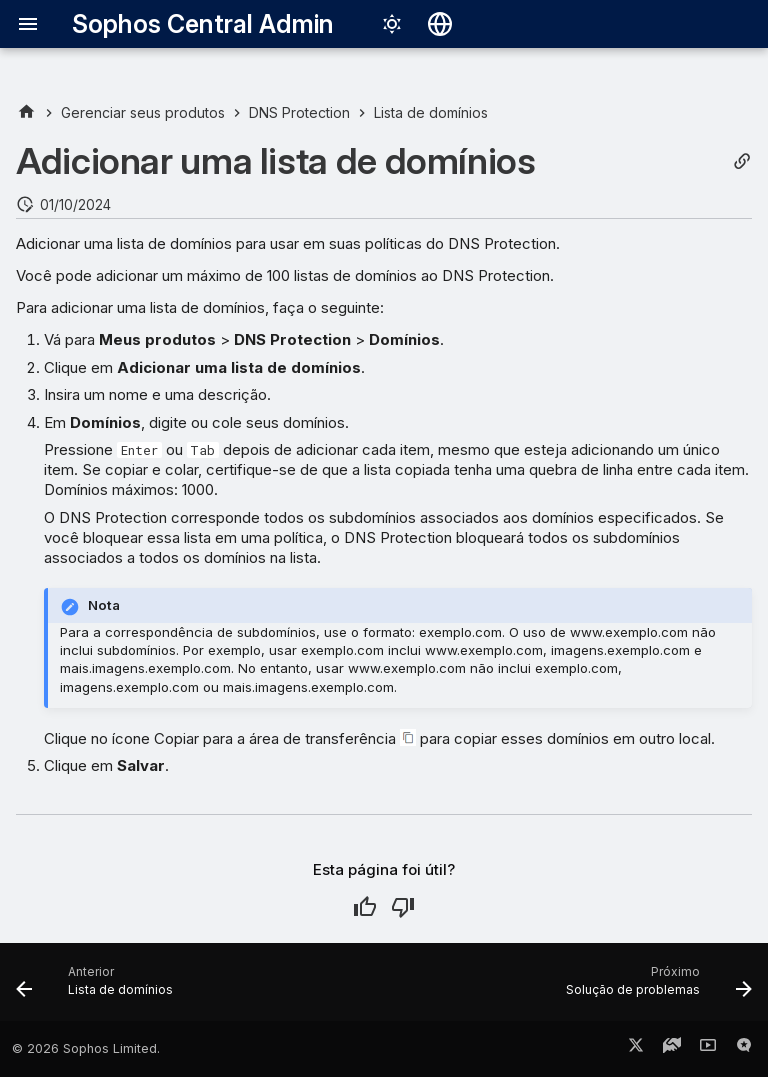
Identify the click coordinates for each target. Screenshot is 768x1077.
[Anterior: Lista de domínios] (98, 988)
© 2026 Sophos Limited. (86, 1048)
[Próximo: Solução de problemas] (655, 988)
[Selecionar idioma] (440, 24)
